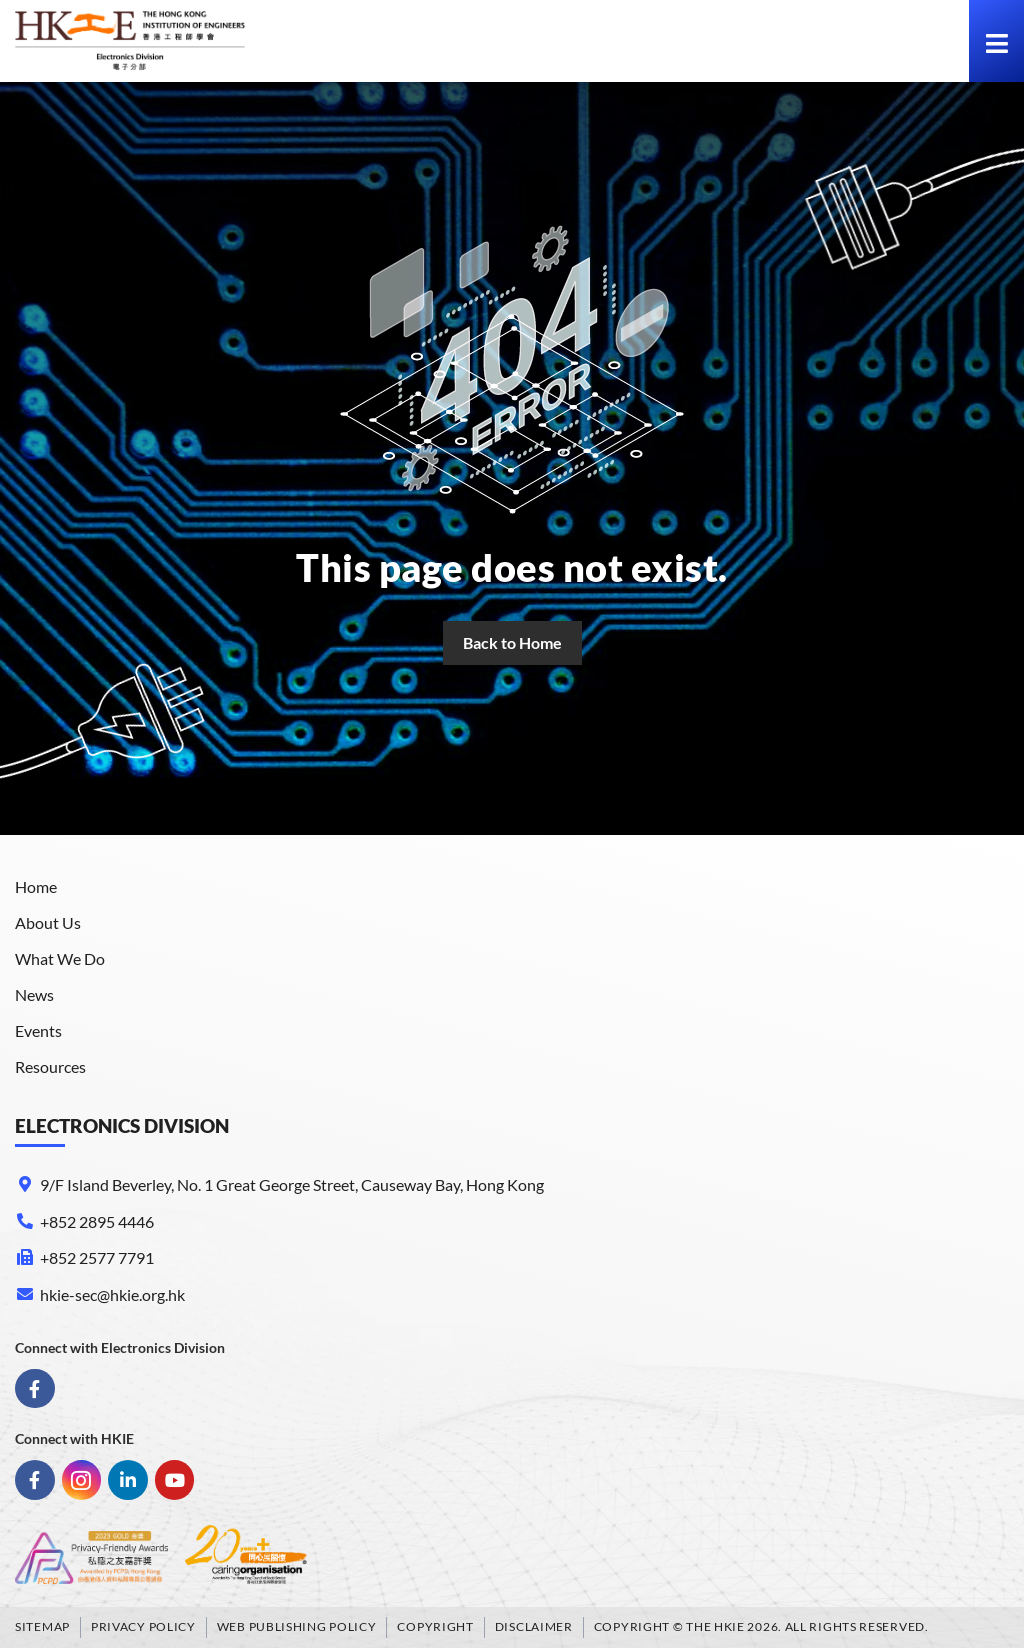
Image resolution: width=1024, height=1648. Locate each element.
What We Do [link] (60, 958)
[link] (130, 41)
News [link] (34, 994)
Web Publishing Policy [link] (297, 1626)
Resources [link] (50, 1066)
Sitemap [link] (42, 1626)
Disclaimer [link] (534, 1626)
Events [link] (38, 1030)
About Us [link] (48, 922)
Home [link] (36, 886)
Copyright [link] (435, 1626)
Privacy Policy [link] (143, 1626)
